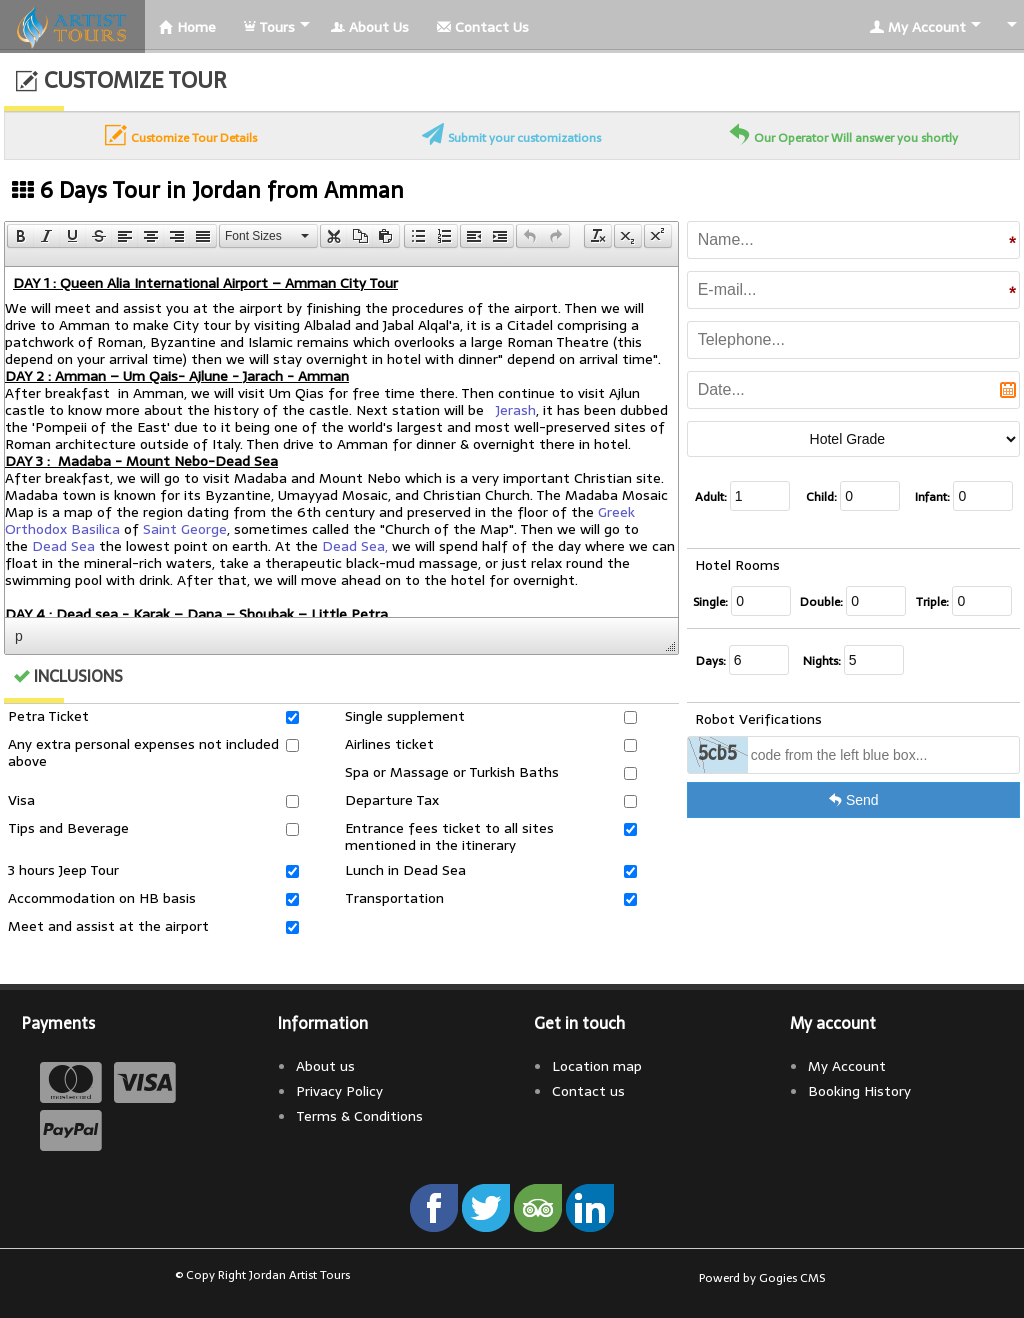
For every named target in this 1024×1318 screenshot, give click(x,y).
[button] (20, 236)
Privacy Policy (339, 1091)
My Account (918, 27)
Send (853, 800)
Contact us (588, 1091)
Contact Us (483, 27)
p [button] (19, 636)
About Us (370, 27)
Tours (269, 27)
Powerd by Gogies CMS (762, 1278)
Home (187, 27)
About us (325, 1066)
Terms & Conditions (359, 1116)
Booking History (859, 1091)
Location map (597, 1066)
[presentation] (21, 236)
